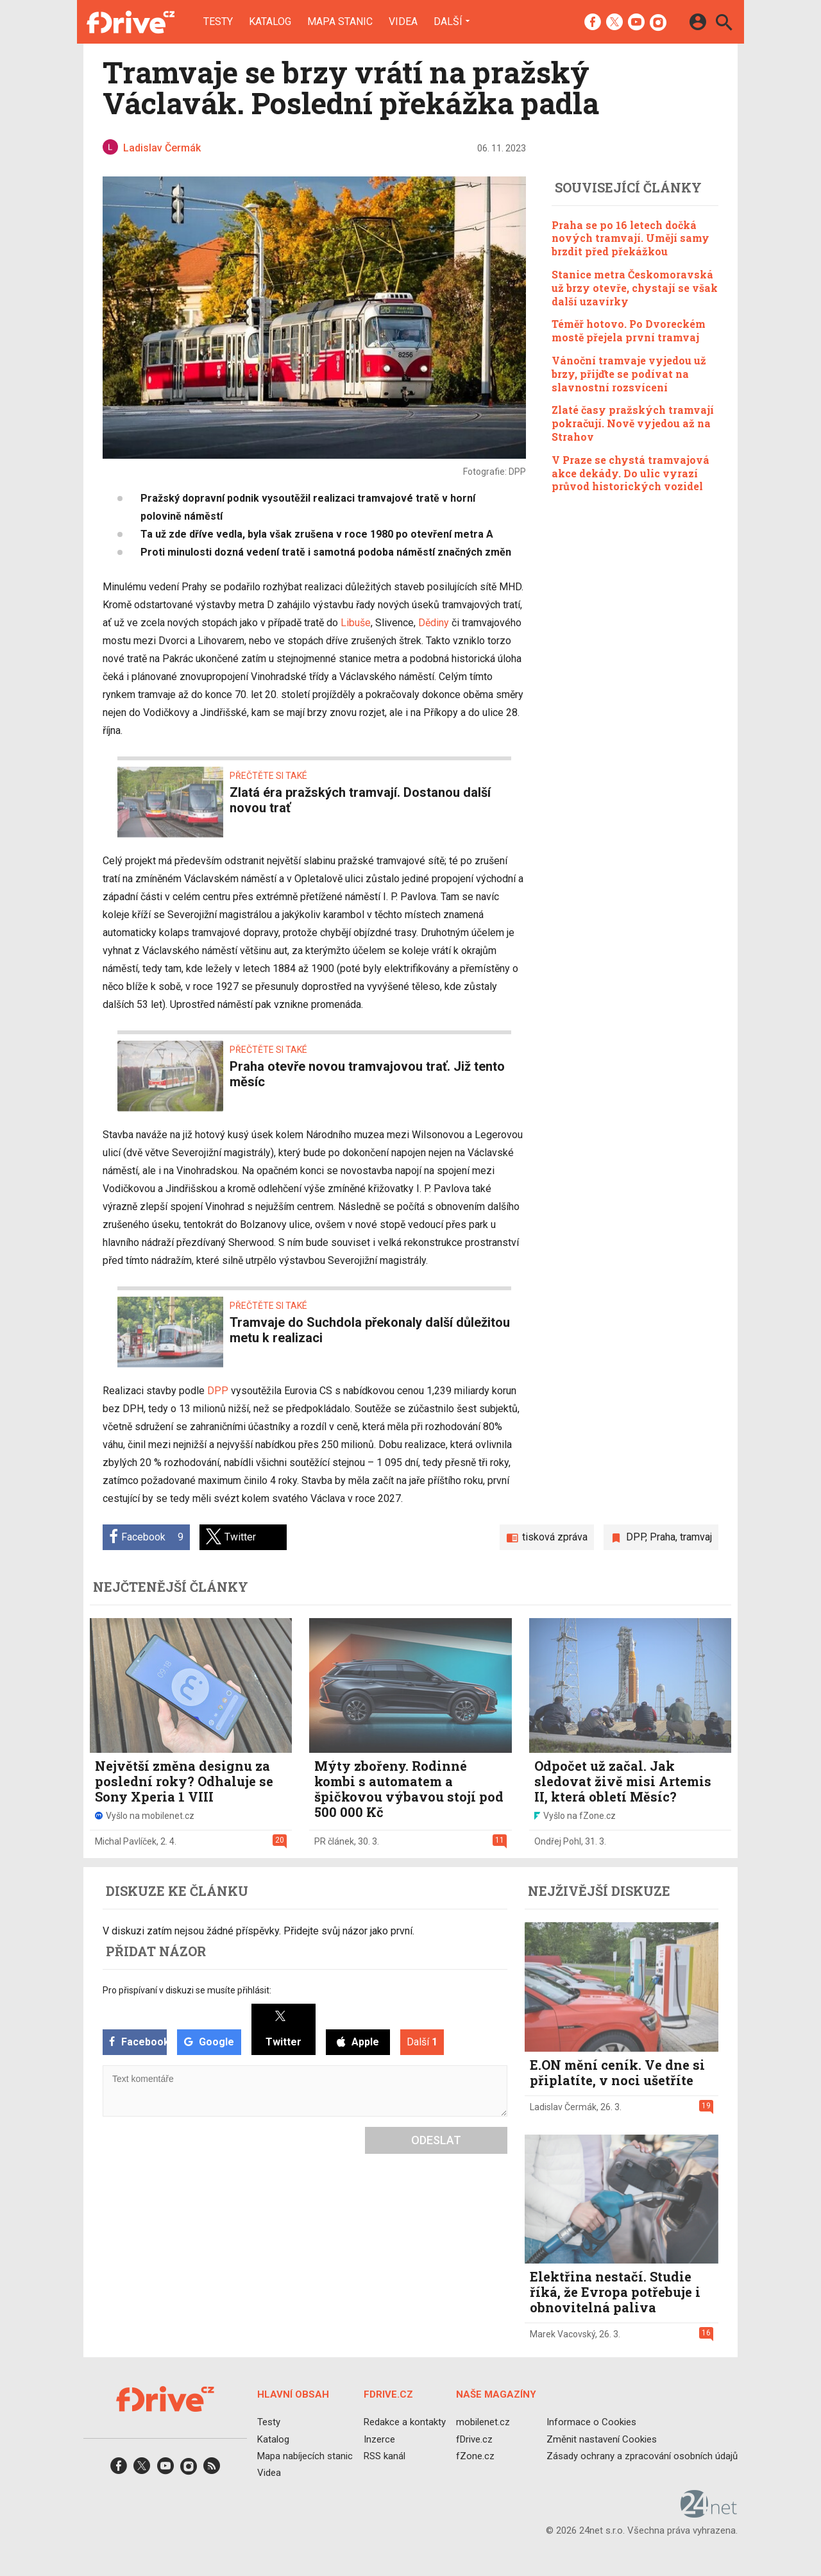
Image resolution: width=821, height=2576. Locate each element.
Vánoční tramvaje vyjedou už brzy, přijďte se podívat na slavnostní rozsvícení (629, 374)
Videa (403, 22)
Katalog (270, 22)
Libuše (356, 623)
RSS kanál (384, 2456)
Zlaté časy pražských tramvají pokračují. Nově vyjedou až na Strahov (633, 423)
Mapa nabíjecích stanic (305, 2456)
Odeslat (436, 2140)
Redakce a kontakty (405, 2422)
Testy (218, 22)
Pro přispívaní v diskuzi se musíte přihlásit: (187, 1990)
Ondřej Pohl (557, 1841)
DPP (217, 1391)
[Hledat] (724, 24)
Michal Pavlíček (126, 1841)
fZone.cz (475, 2456)
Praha (662, 1537)
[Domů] (130, 22)
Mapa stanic (340, 22)
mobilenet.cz (483, 2422)
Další (448, 21)
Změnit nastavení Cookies (601, 2438)
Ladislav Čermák (563, 2107)
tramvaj (696, 1537)
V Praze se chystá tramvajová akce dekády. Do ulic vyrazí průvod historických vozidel (630, 473)
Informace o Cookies (591, 2422)
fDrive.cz (474, 2438)
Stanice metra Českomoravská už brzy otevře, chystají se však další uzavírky (635, 288)
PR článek (334, 1841)
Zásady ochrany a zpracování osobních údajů (642, 2456)
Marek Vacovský (562, 2334)
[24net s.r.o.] (709, 2513)
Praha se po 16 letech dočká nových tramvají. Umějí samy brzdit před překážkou (630, 238)
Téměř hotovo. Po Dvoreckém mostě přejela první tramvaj (629, 330)
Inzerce (379, 2438)
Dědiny (433, 623)
